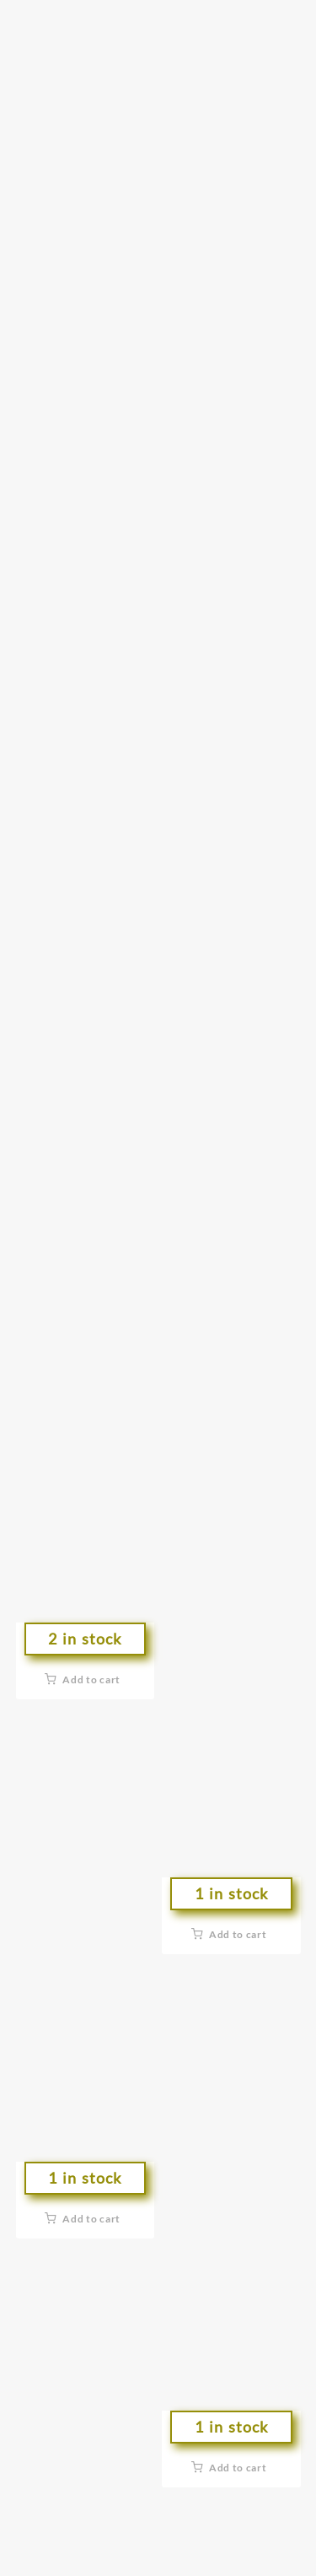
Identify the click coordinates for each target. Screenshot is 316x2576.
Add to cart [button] (91, 1679)
